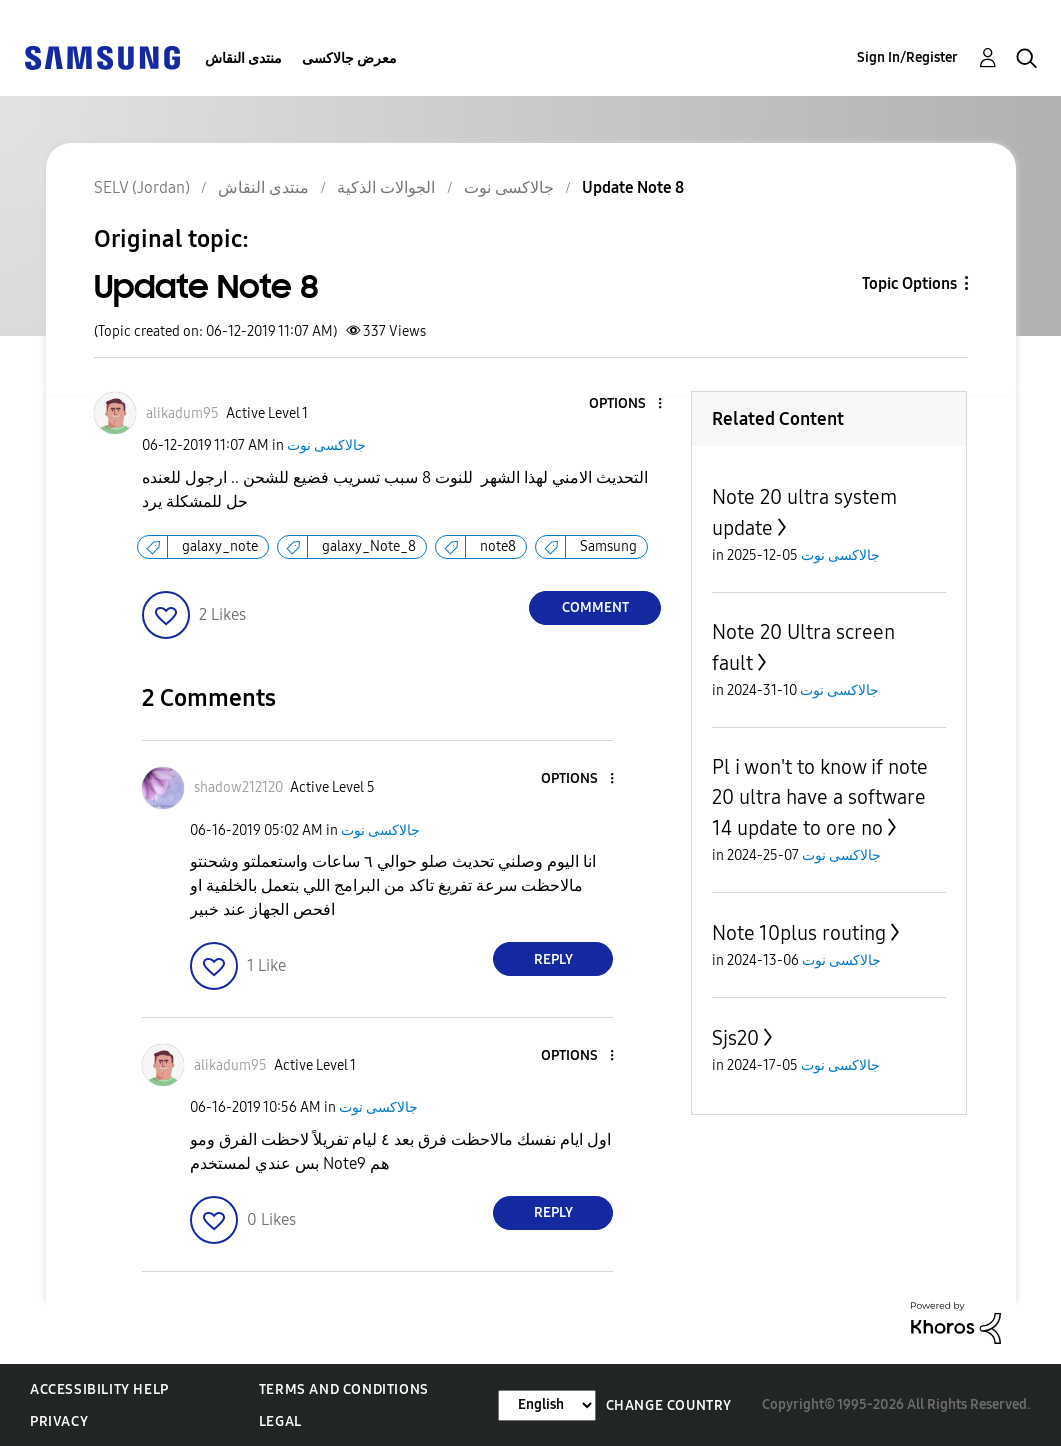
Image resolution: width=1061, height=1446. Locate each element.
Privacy (59, 1421)
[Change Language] (547, 1405)
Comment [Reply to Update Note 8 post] (595, 607)
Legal (280, 1421)
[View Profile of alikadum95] (182, 413)
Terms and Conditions (344, 1389)
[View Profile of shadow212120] (238, 787)
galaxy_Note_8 (369, 546)
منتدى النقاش (243, 58)
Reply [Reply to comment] (553, 959)
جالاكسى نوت (326, 445)
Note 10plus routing (799, 933)
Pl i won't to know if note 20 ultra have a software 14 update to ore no (820, 797)
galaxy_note (220, 546)
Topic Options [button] (909, 283)
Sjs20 (735, 1038)
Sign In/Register (907, 57)
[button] (627, 404)
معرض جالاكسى (349, 58)
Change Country (669, 1405)
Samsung (608, 546)
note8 (498, 546)
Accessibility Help (99, 1389)
